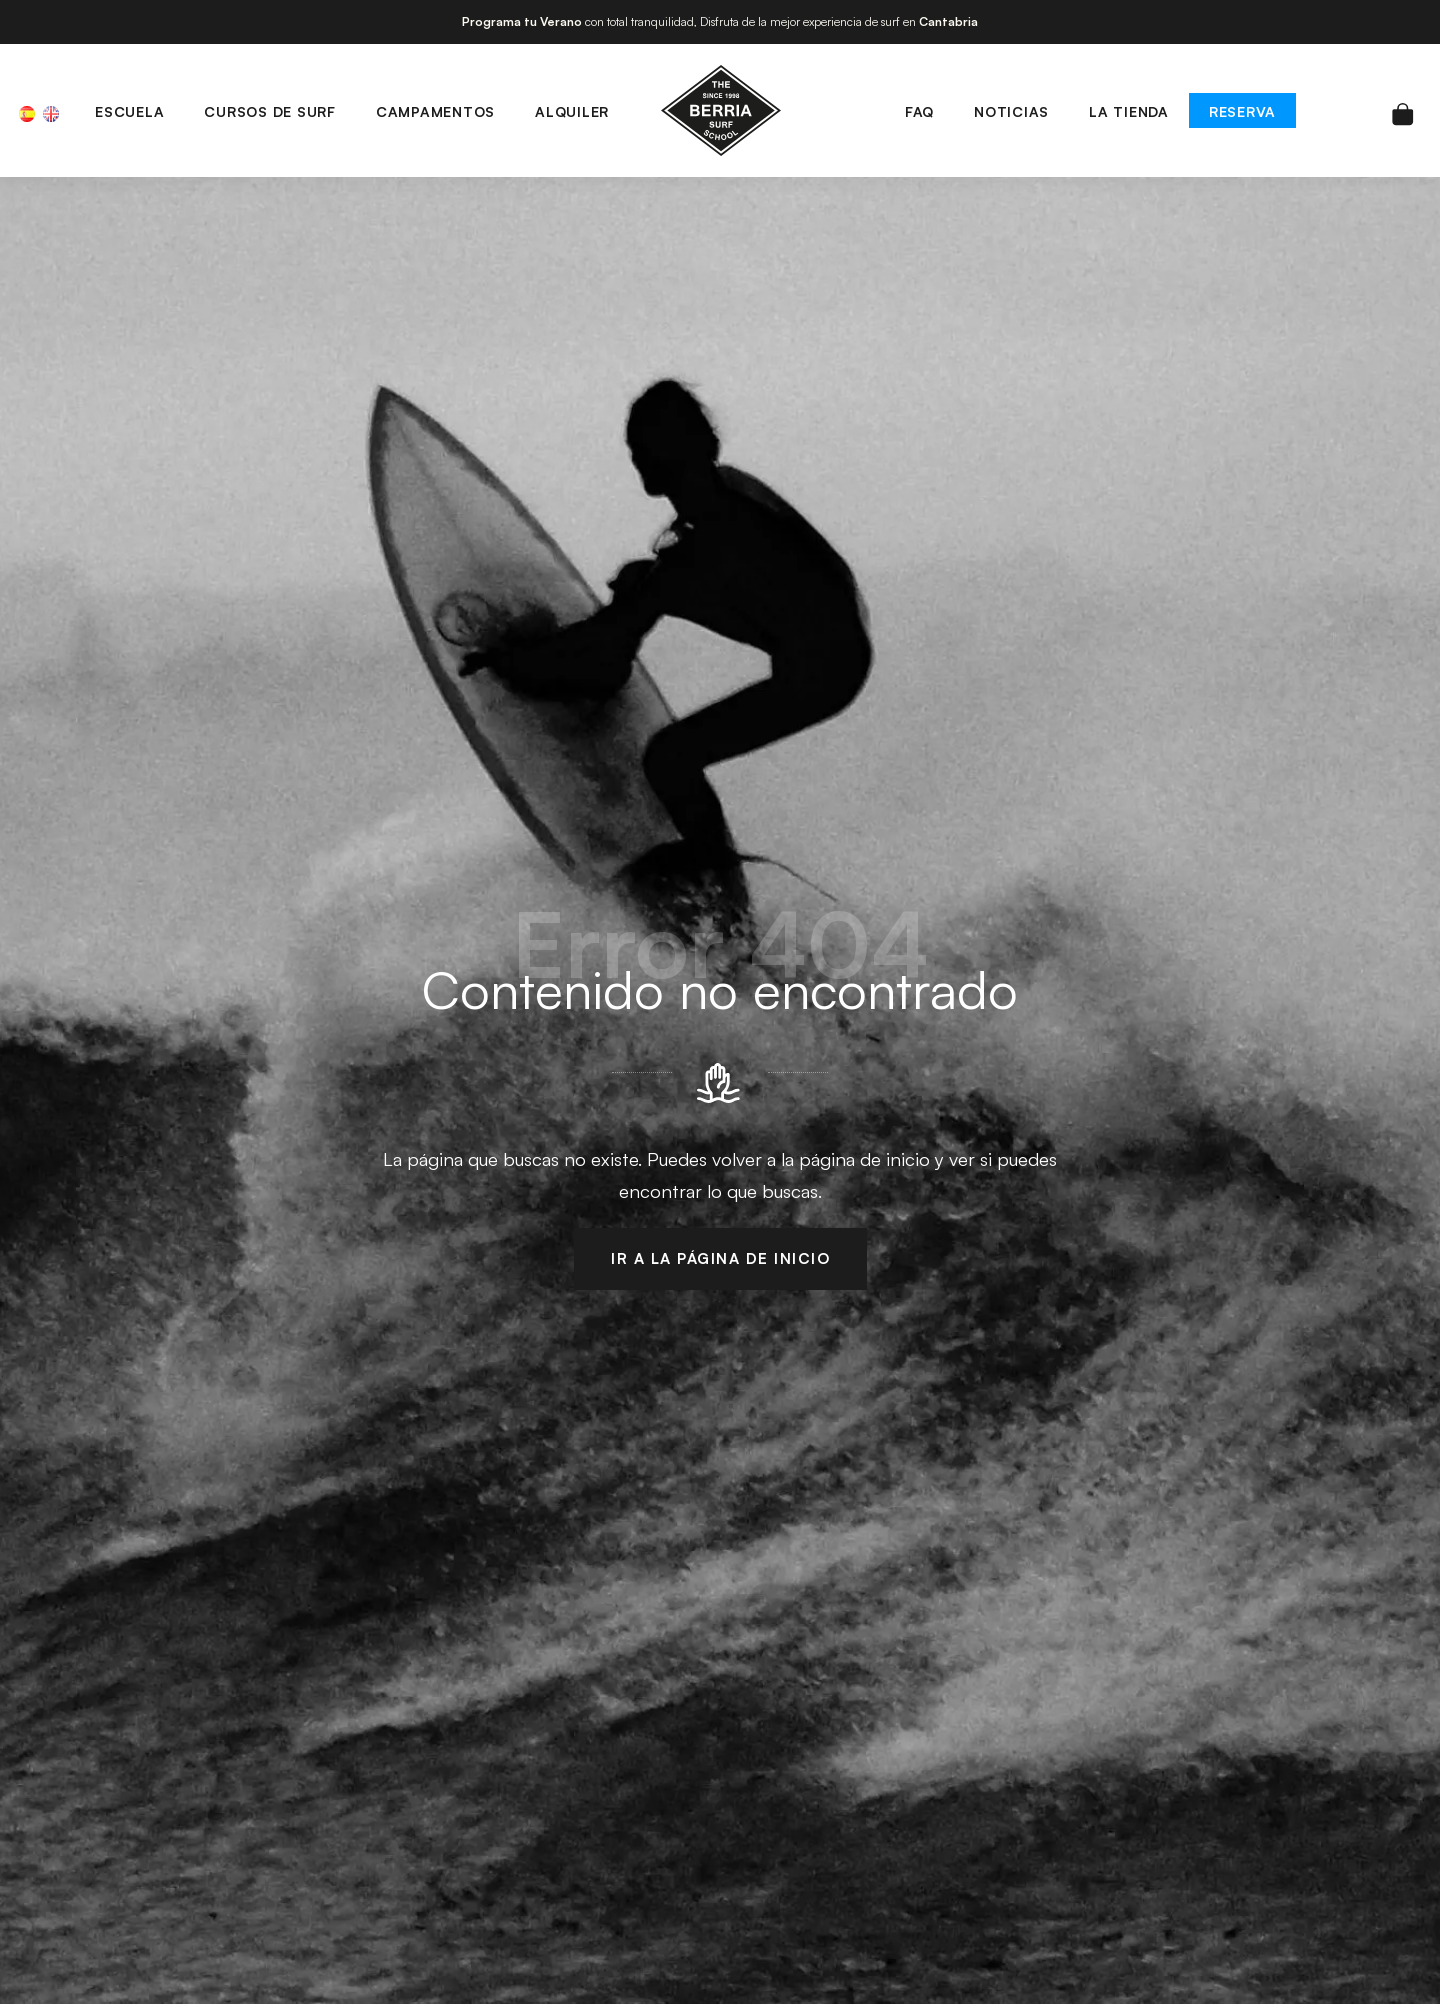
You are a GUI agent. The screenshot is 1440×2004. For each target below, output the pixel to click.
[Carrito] (1403, 110)
